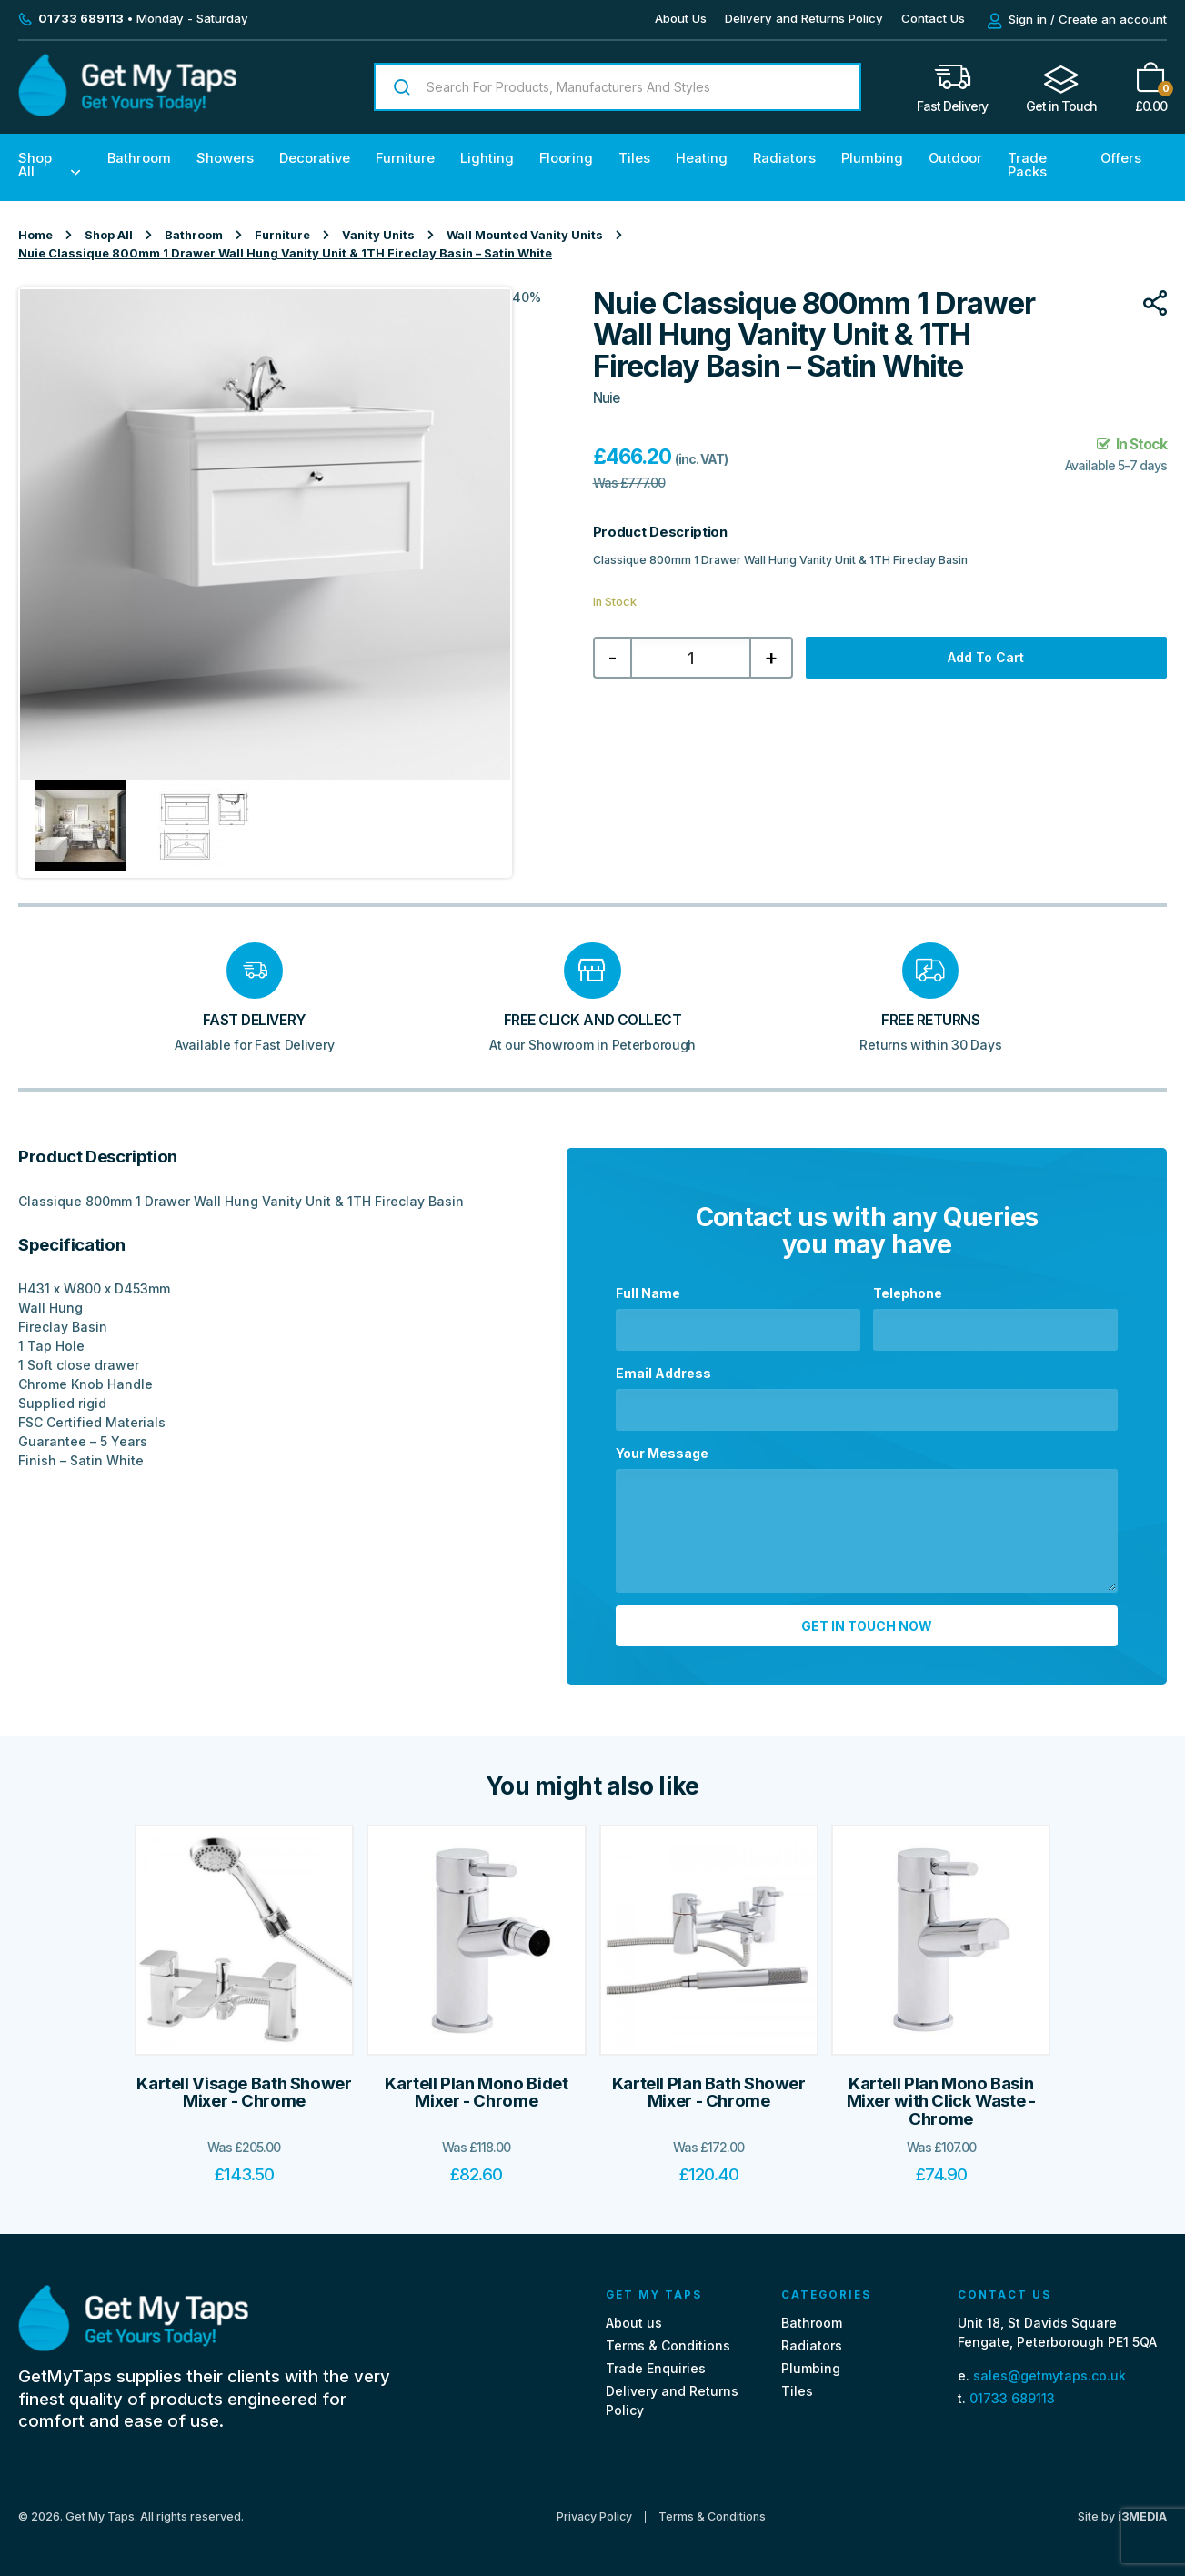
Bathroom (139, 158)
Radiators (784, 158)
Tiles (634, 158)
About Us (681, 18)
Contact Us (933, 18)
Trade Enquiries (656, 2368)
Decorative (314, 158)
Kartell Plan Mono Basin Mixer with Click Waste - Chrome (941, 2100)
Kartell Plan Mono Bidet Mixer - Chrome (476, 2091)
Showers (225, 158)
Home (35, 235)
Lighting (487, 158)
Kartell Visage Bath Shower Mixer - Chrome (243, 2091)
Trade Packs (1027, 165)
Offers (1120, 158)
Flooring (566, 158)
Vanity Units (378, 235)
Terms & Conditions (668, 2344)
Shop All (35, 165)
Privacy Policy (594, 2516)
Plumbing (872, 158)
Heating (702, 158)
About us (634, 2321)
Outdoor (955, 158)
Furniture (405, 158)
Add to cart (986, 657)
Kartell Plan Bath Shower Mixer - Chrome (709, 2091)
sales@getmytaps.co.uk (1049, 2374)
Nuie (606, 398)
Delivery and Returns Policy (804, 18)
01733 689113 (1012, 2398)
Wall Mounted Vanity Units (525, 235)
